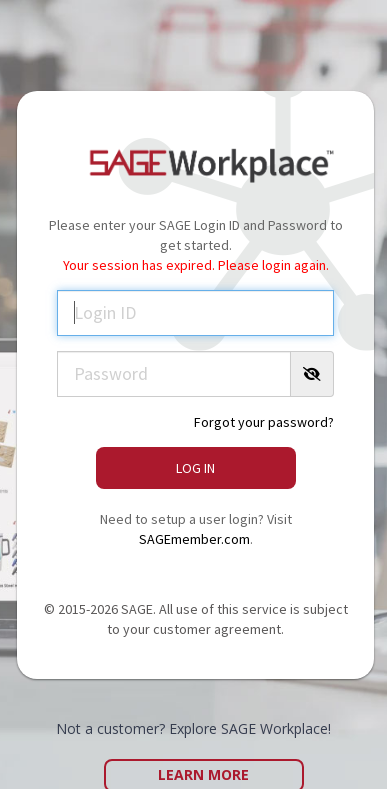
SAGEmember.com (194, 539)
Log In (195, 468)
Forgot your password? (264, 422)
